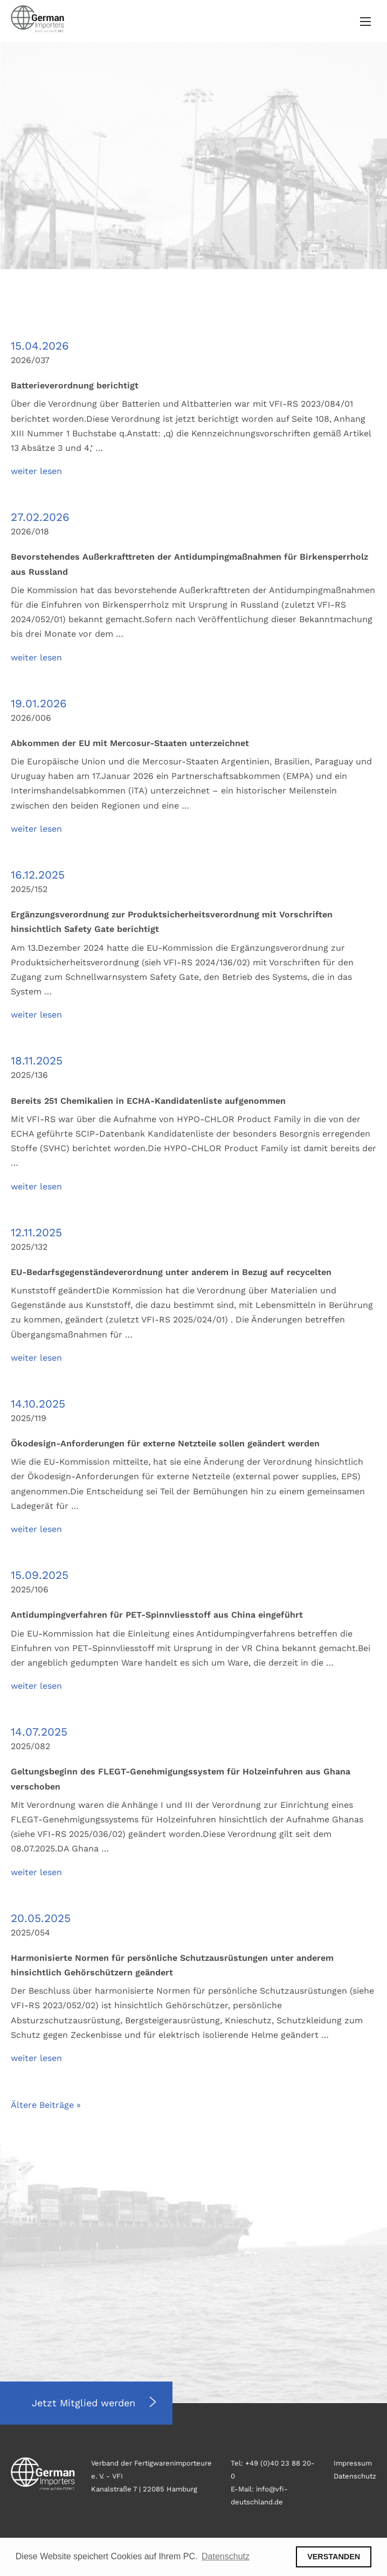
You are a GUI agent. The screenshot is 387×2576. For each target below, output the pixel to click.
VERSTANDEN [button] (333, 2556)
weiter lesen (36, 471)
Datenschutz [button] (226, 2556)
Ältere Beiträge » (46, 2105)
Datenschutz (355, 2476)
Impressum (353, 2463)
